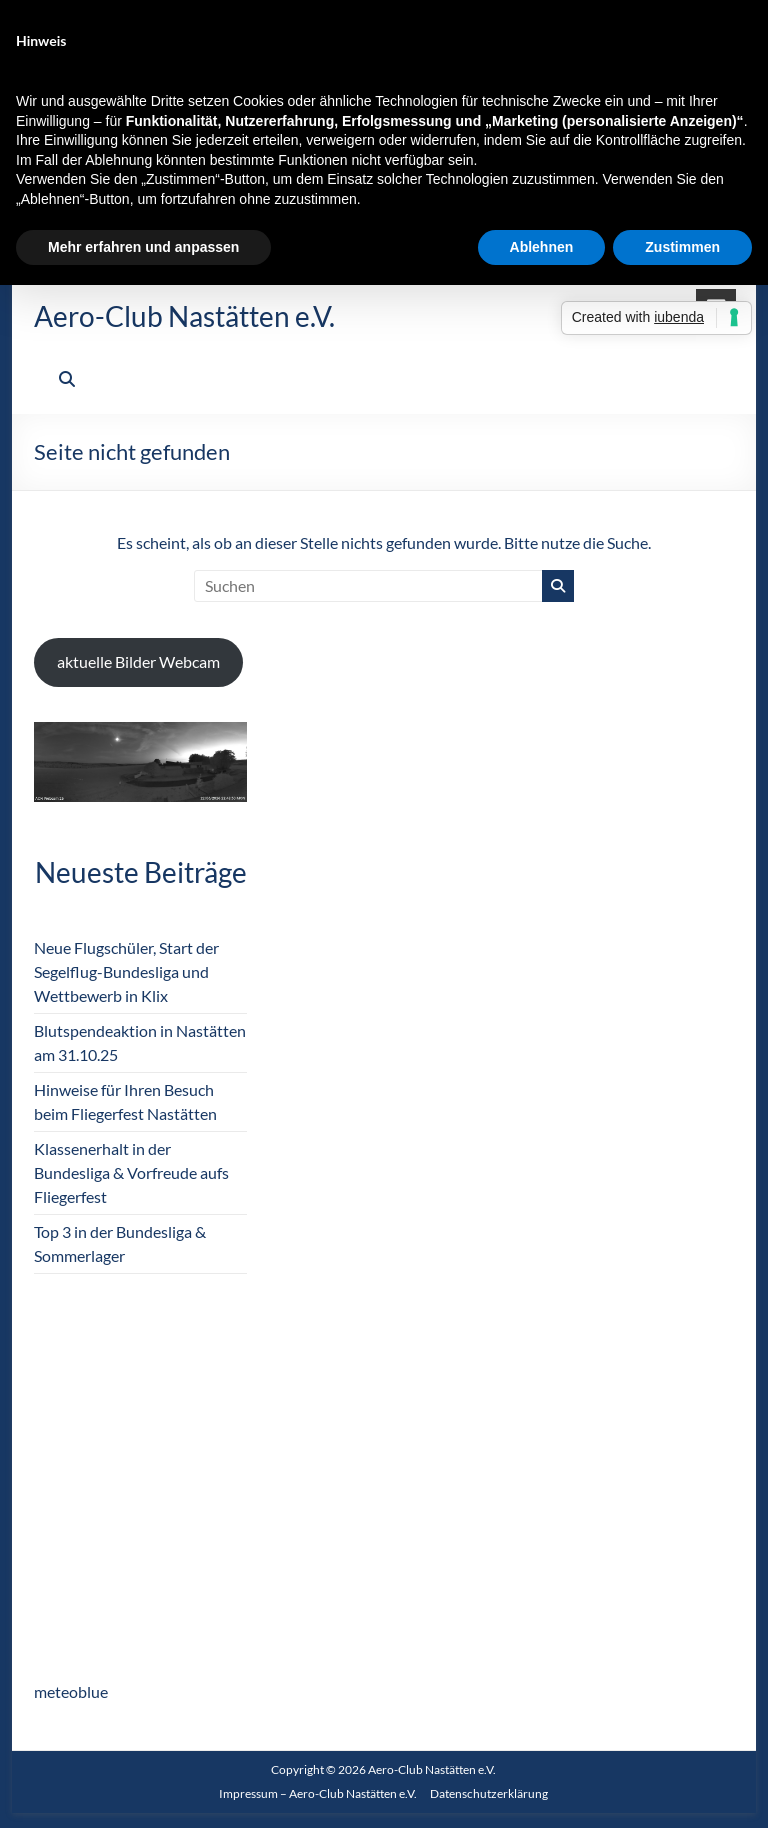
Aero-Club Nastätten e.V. (184, 316)
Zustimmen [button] (682, 247)
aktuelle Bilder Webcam (138, 661)
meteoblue (71, 1691)
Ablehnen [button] (542, 247)
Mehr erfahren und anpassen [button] (143, 247)
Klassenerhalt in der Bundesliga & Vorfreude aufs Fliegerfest (131, 1172)
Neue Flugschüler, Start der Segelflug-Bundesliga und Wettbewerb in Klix (126, 971)
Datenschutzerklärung (489, 1793)
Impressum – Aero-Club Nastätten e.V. (318, 1793)
